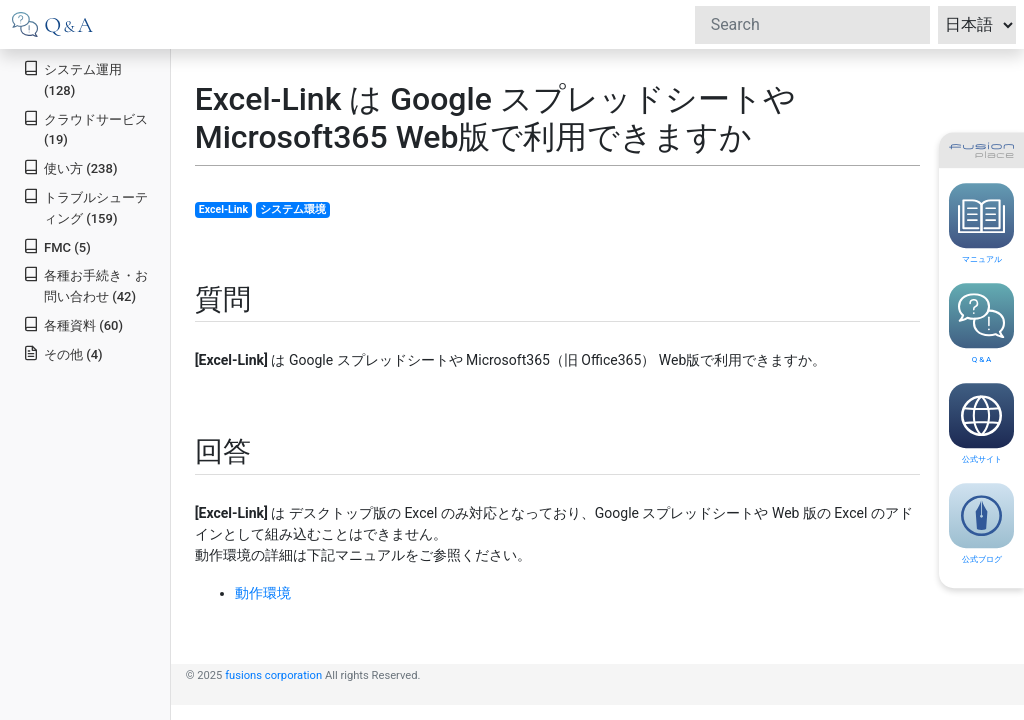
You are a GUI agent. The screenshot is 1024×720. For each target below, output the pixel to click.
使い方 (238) (70, 167)
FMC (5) (57, 246)
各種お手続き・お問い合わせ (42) (85, 285)
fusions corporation (273, 675)
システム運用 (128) (72, 79)
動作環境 (263, 593)
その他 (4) (62, 353)
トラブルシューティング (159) (85, 207)
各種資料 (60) (73, 324)
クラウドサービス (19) (85, 129)
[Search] (812, 25)
